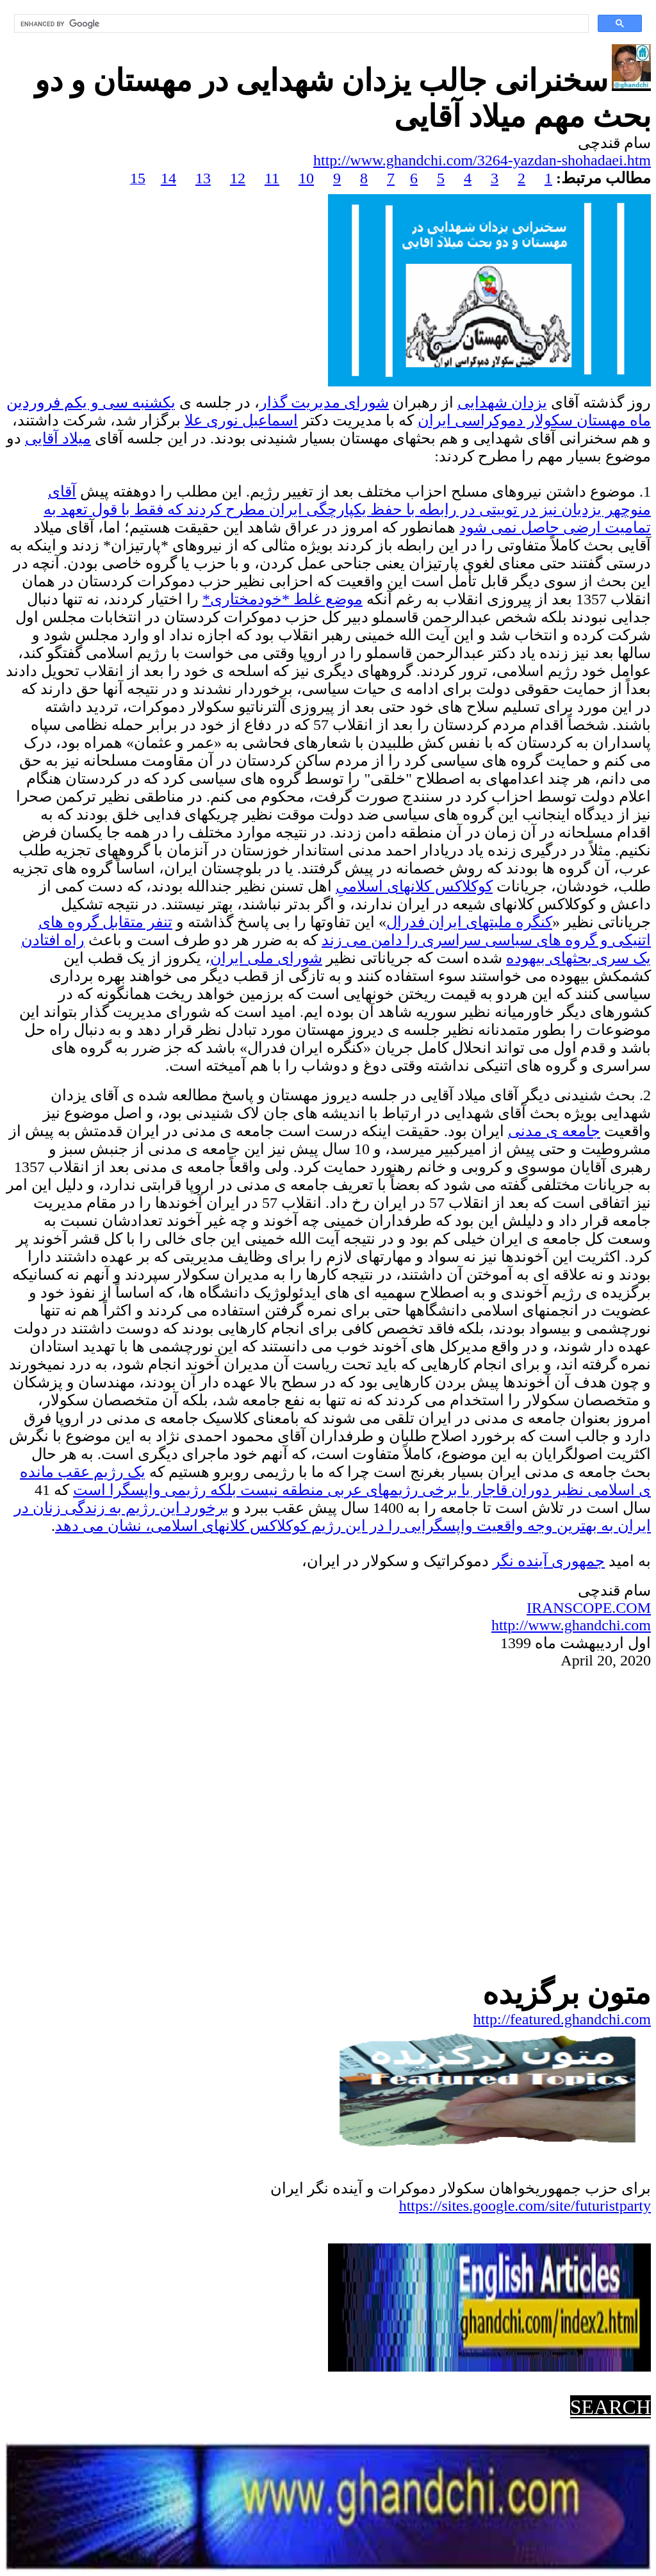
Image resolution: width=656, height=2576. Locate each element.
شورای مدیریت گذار (324, 402)
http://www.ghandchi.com (571, 1625)
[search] (300, 23)
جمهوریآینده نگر (549, 1561)
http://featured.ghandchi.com (562, 2019)
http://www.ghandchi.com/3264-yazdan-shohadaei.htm (482, 160)
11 (272, 178)
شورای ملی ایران (266, 958)
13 (203, 178)
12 (237, 178)
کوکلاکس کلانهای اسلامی (414, 886)
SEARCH (610, 2406)
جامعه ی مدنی (554, 1131)
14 (168, 178)
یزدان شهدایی (502, 402)
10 (306, 178)
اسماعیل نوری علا (241, 420)
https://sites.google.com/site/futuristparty (525, 2205)
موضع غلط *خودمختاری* (282, 599)
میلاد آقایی (58, 438)
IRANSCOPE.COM (589, 1607)
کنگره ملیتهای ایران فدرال (469, 922)
